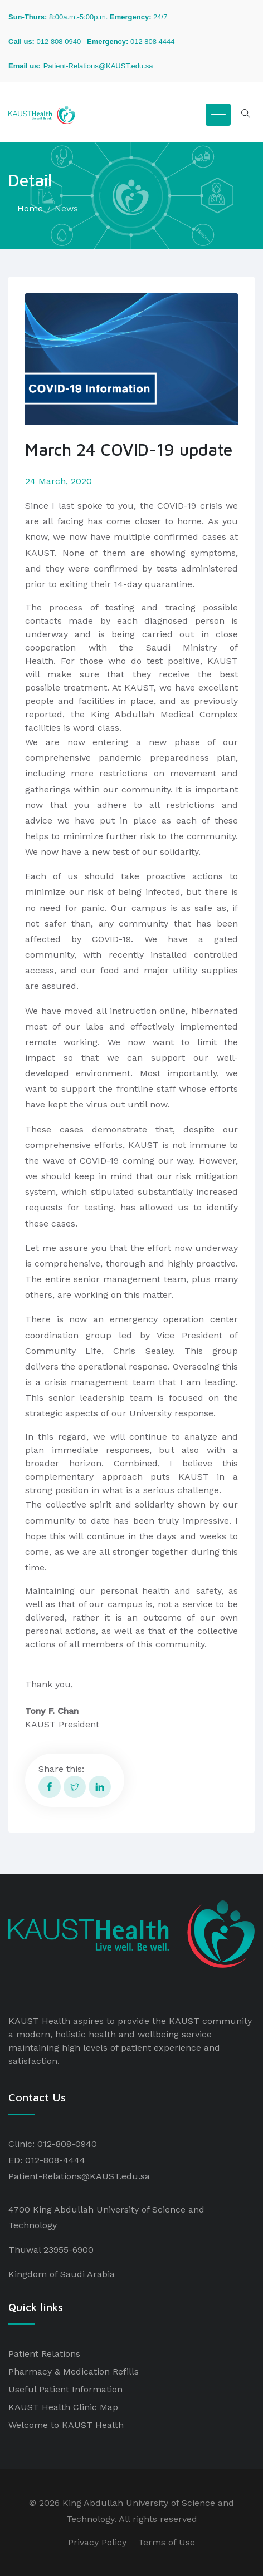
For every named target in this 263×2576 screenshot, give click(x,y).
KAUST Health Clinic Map (63, 2407)
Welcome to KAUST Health (66, 2425)
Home (30, 208)
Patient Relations (44, 2353)
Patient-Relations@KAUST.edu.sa (79, 2176)
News (66, 208)
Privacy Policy (97, 2542)
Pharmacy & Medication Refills (73, 2371)
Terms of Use (166, 2542)
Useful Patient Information (65, 2389)
